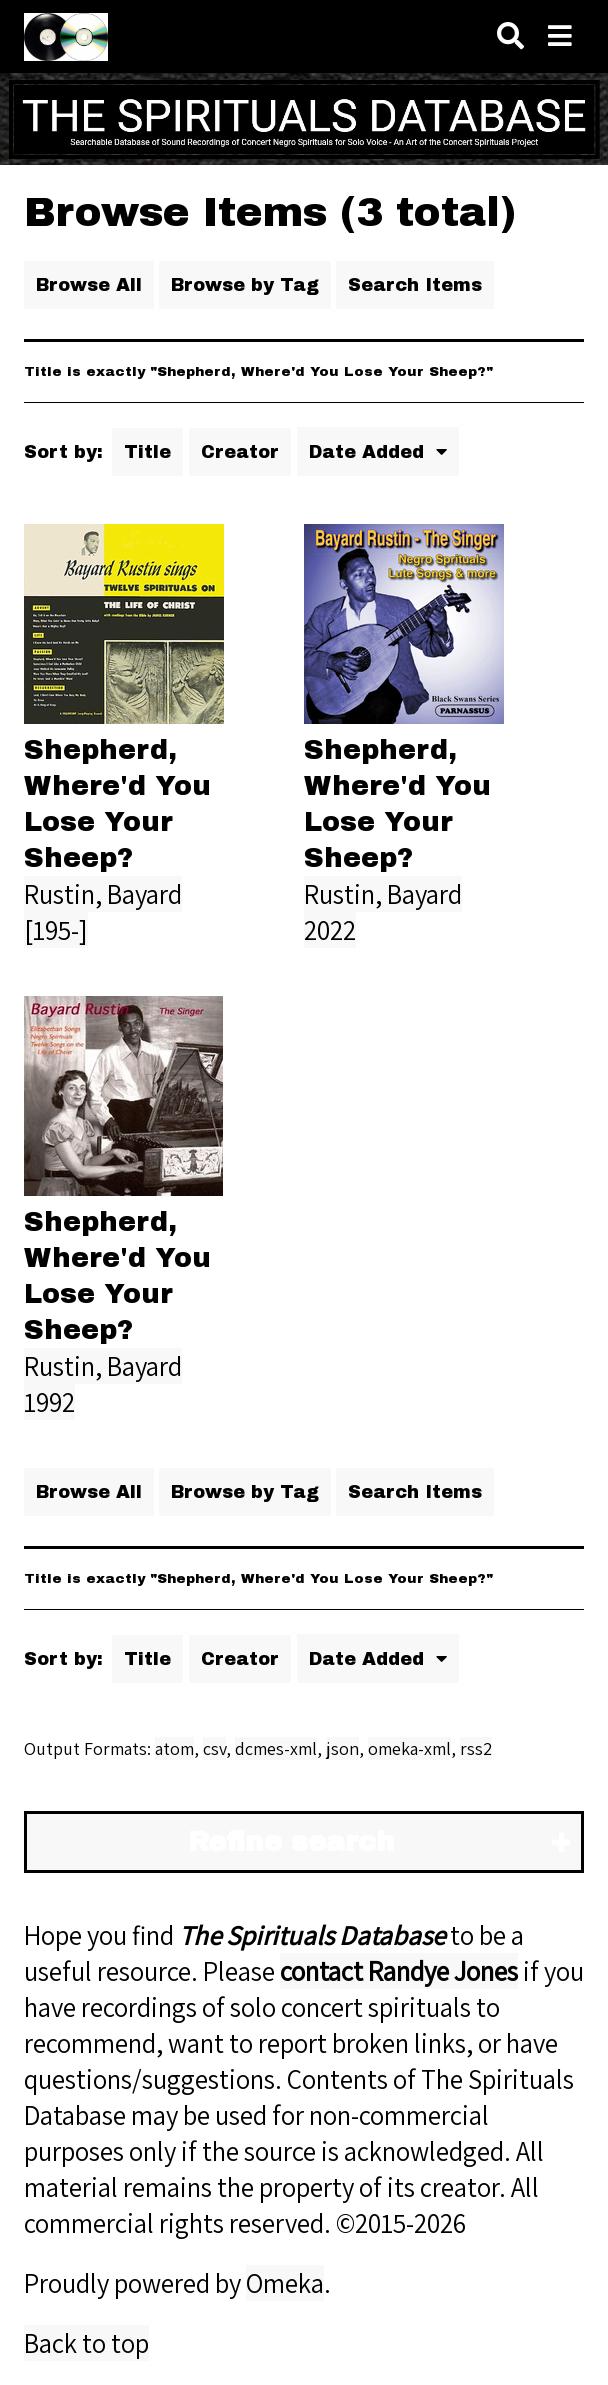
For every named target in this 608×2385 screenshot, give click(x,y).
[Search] (510, 36)
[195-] (56, 930)
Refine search (291, 1842)
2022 (330, 930)
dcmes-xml (276, 1748)
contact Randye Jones (399, 1971)
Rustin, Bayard (103, 894)
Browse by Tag (245, 285)
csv (214, 1748)
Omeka (285, 2283)
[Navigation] (560, 36)
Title (147, 452)
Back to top (86, 2343)
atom (174, 1748)
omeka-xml (409, 1748)
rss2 (476, 1748)
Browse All (89, 285)
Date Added (369, 452)
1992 (49, 1402)
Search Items (415, 285)
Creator (240, 452)
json (342, 1748)
